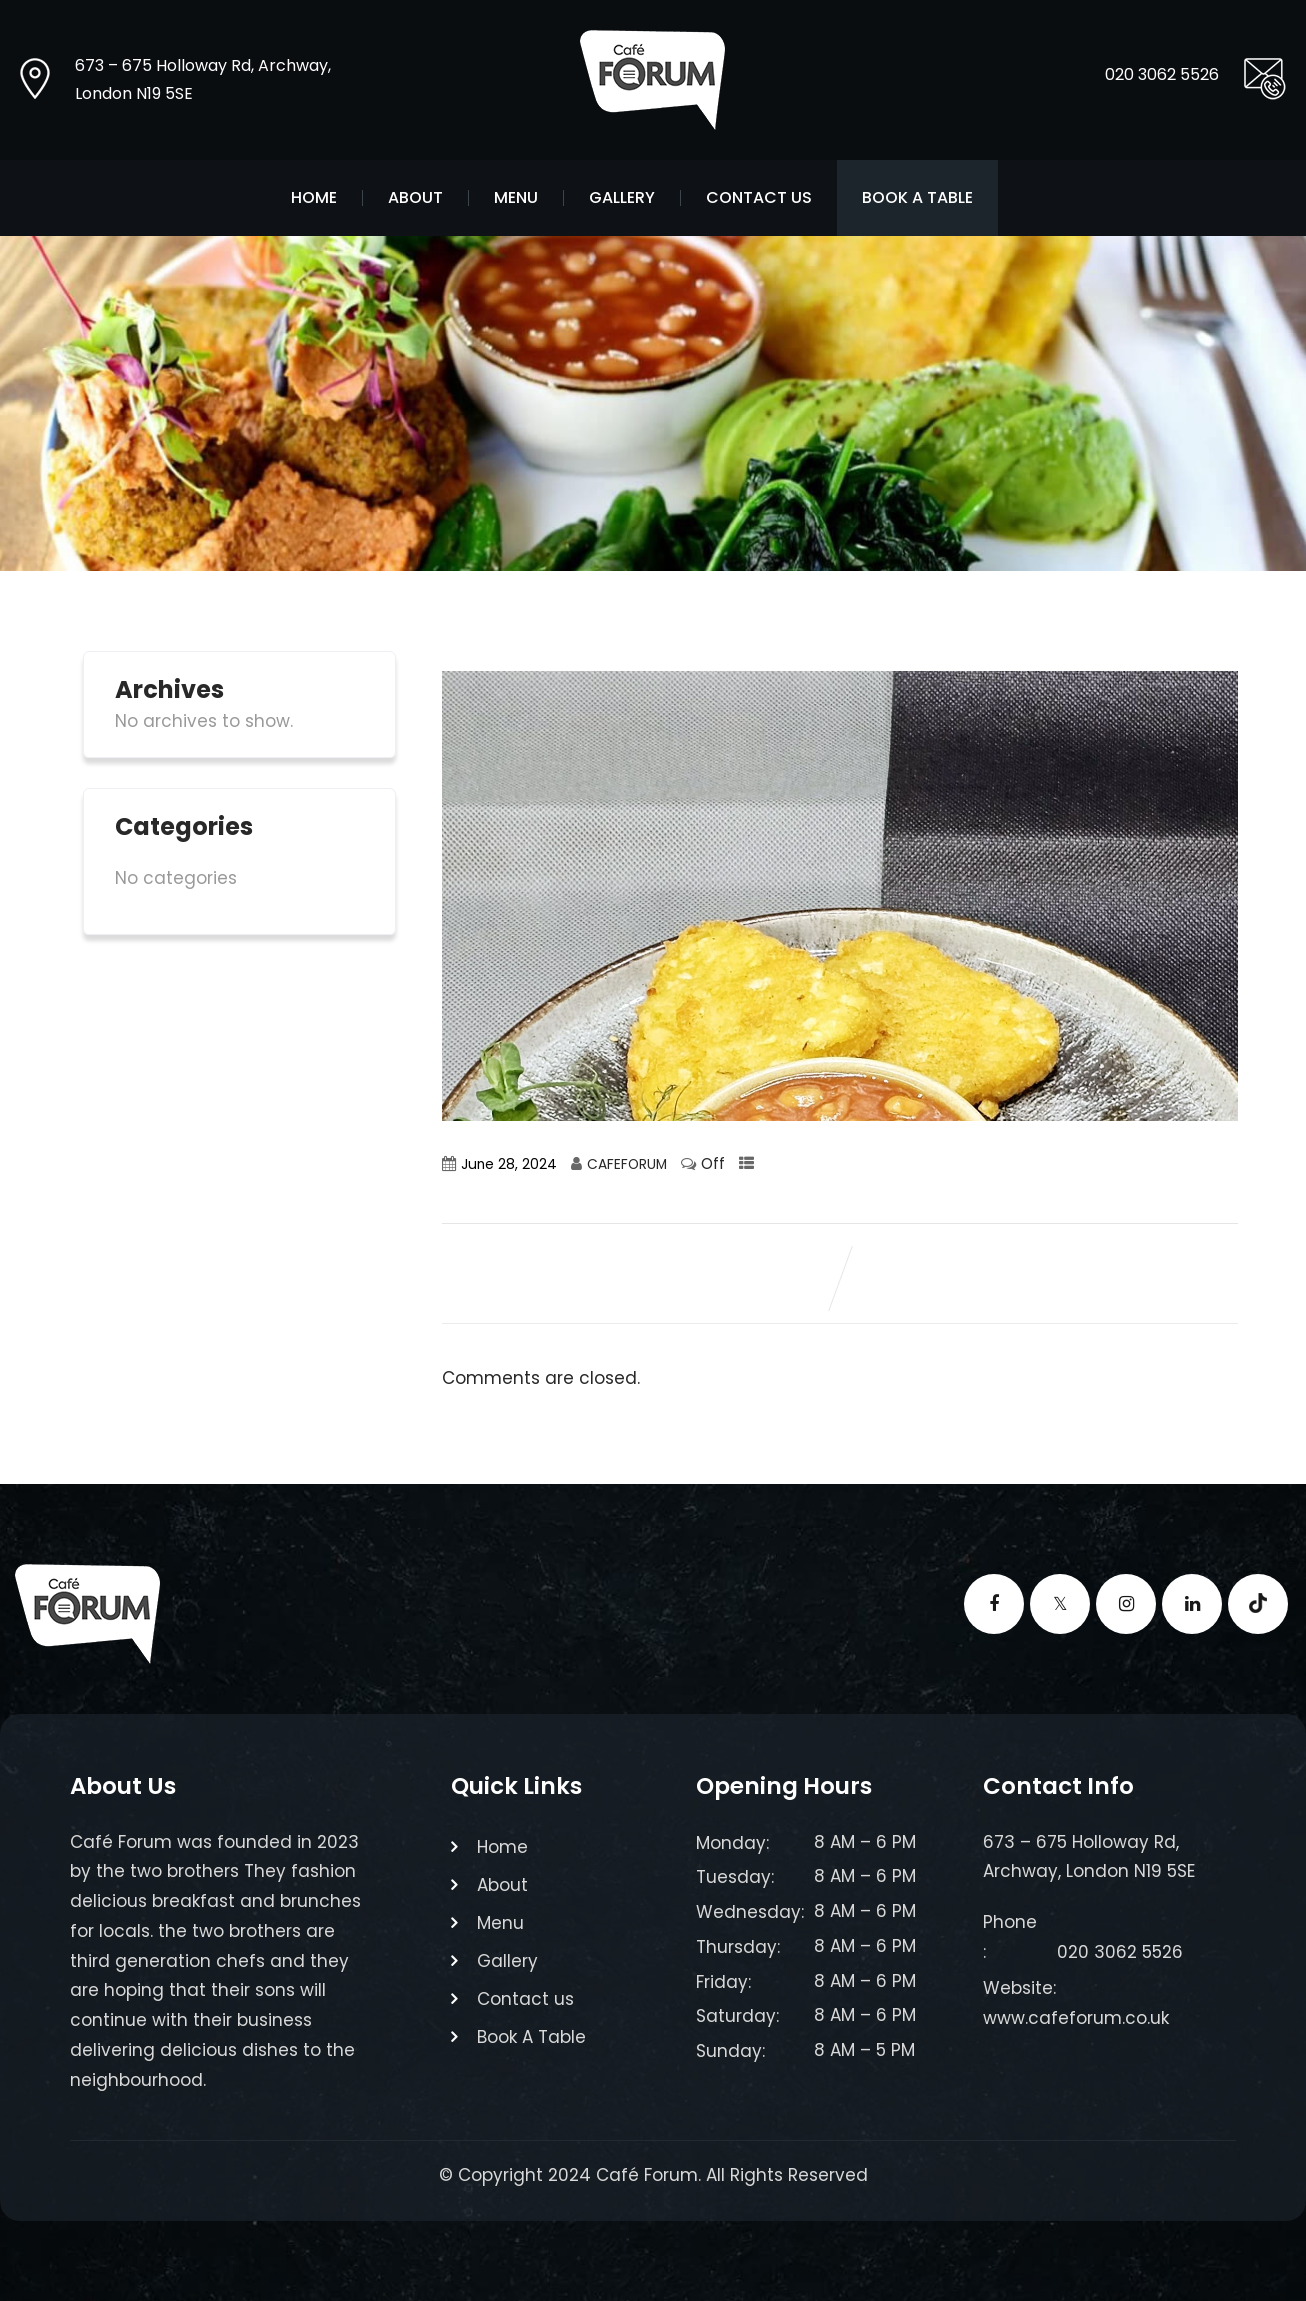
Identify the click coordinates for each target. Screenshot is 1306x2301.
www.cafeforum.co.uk (1076, 2018)
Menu (516, 198)
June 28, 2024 (509, 1164)
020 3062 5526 (1162, 74)
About (415, 198)
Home (314, 198)
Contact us (759, 198)
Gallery (622, 198)
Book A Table (917, 198)
